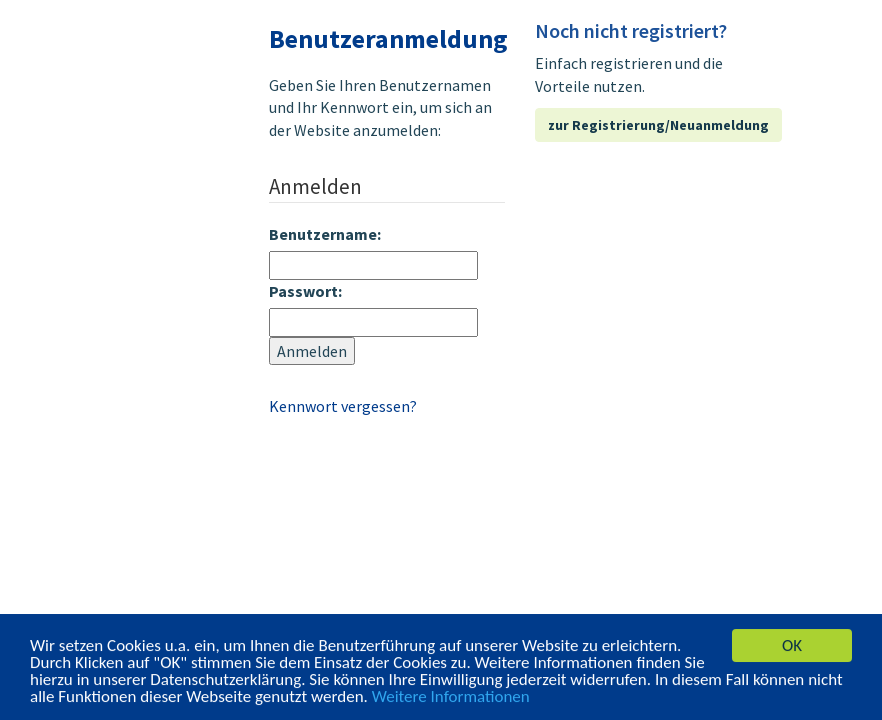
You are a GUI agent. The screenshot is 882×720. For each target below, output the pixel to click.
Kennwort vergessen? (343, 406)
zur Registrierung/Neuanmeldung (658, 125)
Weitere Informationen (451, 697)
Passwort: (305, 291)
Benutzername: (325, 234)
